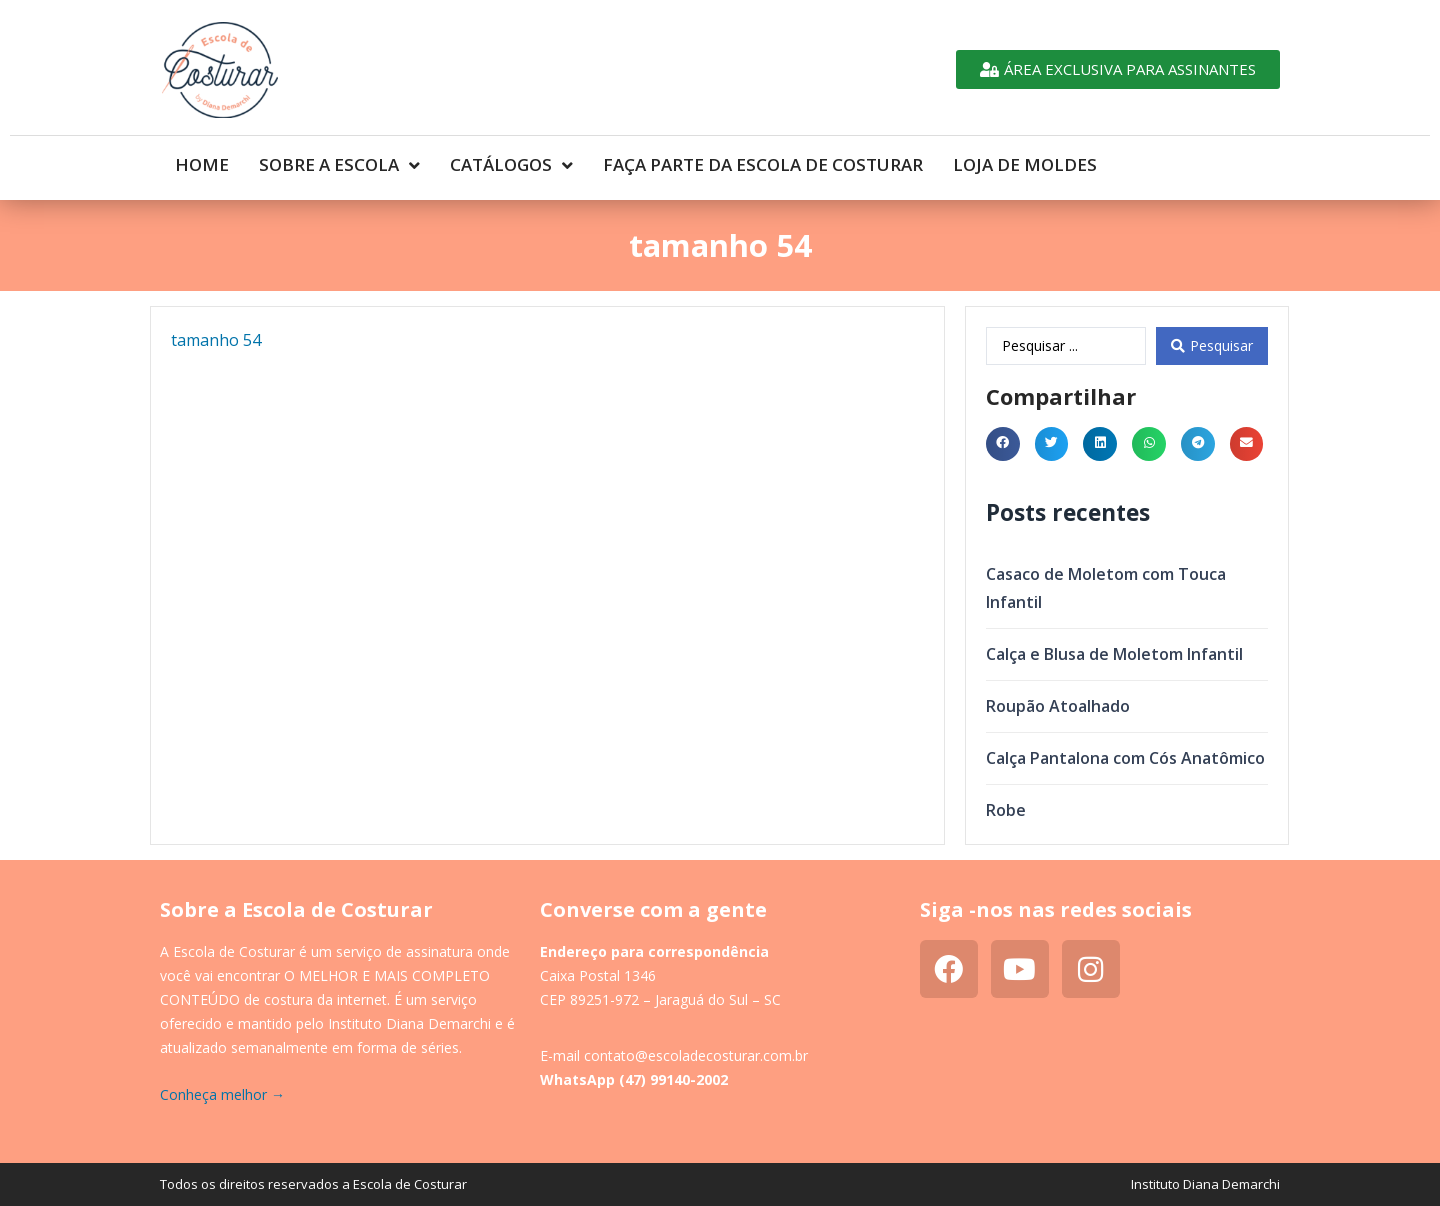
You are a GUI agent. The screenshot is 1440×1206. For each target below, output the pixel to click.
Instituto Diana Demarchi (1205, 1184)
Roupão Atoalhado (1058, 706)
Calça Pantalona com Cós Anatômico (1125, 758)
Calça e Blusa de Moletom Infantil (1114, 654)
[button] (1003, 444)
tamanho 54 (216, 340)
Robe (1006, 810)
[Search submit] (1212, 346)
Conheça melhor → (222, 1094)
